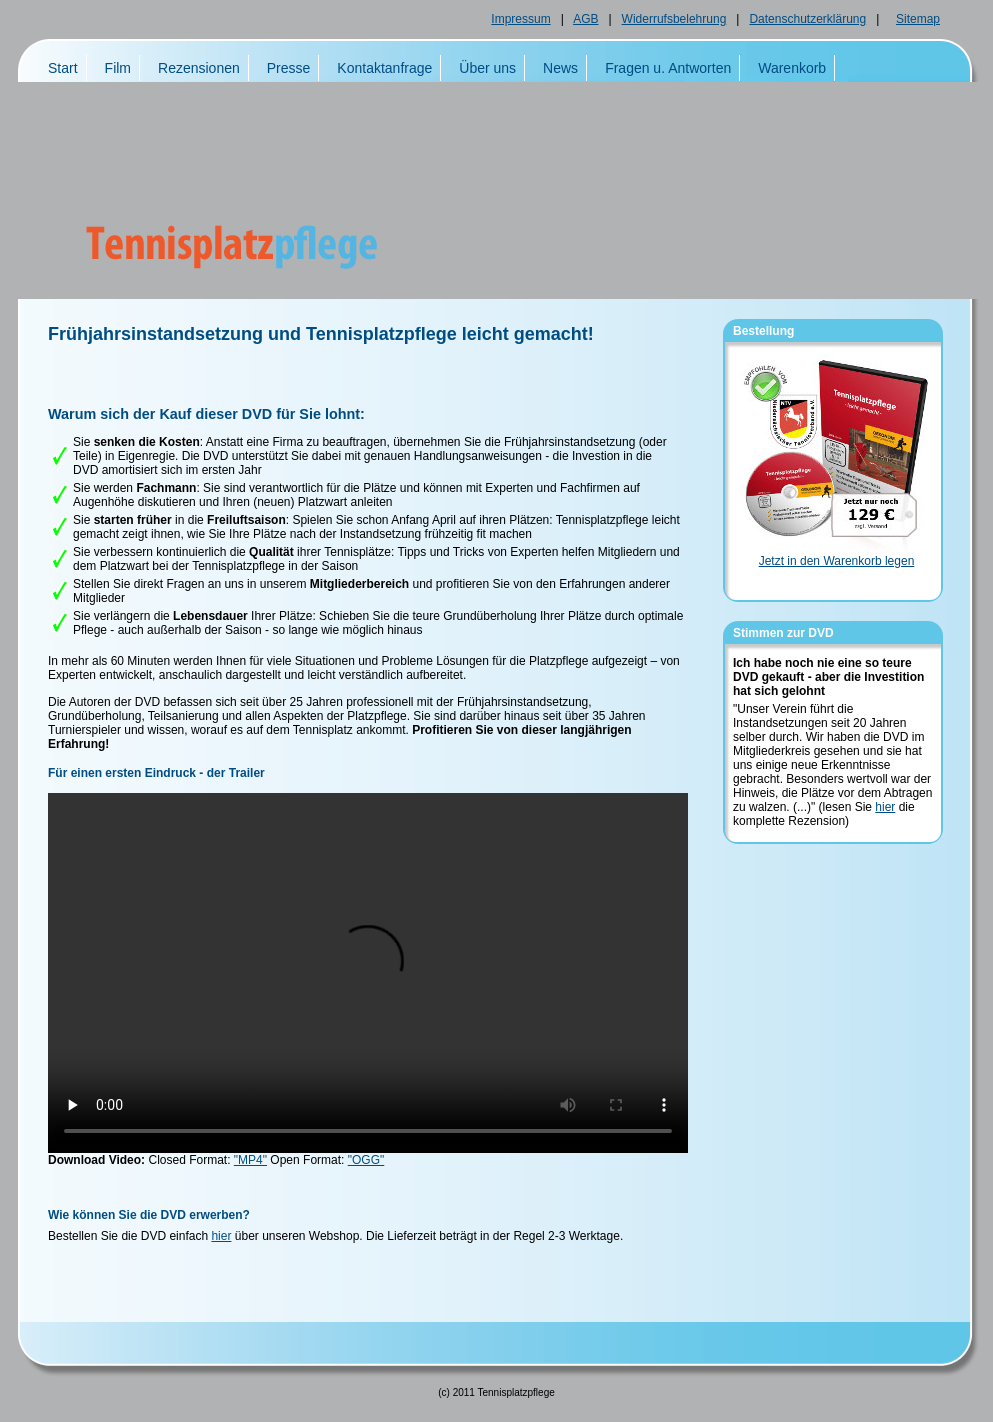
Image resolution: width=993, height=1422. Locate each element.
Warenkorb (792, 68)
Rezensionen (199, 68)
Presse (289, 68)
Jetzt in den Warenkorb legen (837, 561)
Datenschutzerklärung (807, 19)
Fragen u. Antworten (668, 68)
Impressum (520, 19)
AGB (585, 19)
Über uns (487, 68)
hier (221, 1236)
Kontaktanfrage (384, 68)
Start (63, 68)
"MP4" (250, 1160)
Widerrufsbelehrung (674, 19)
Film (118, 68)
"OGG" (366, 1160)
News (560, 68)
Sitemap (918, 19)
